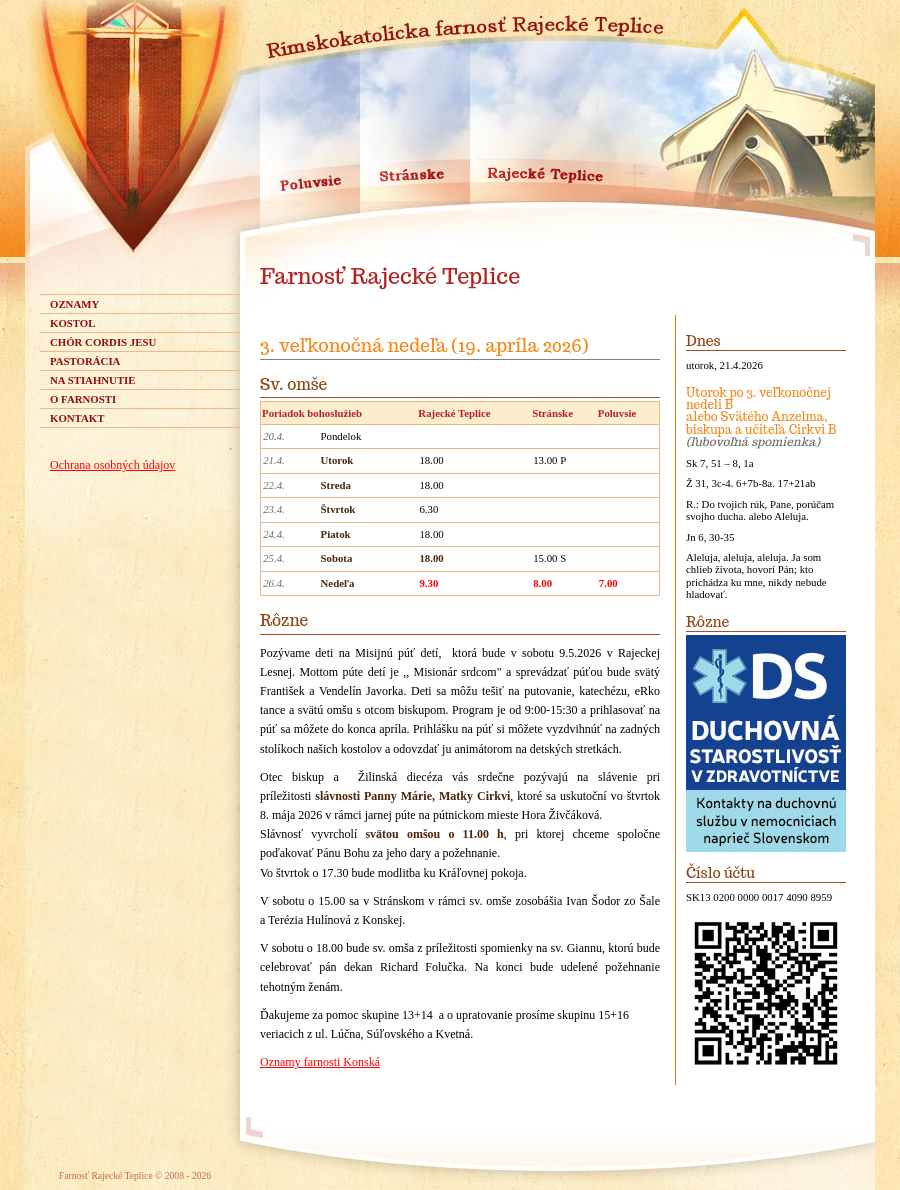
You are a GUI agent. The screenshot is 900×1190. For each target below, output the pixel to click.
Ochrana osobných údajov (112, 465)
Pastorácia (85, 361)
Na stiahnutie (93, 380)
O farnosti (83, 399)
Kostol (72, 323)
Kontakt (77, 418)
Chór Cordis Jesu (103, 342)
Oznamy (74, 304)
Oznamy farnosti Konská (320, 1062)
